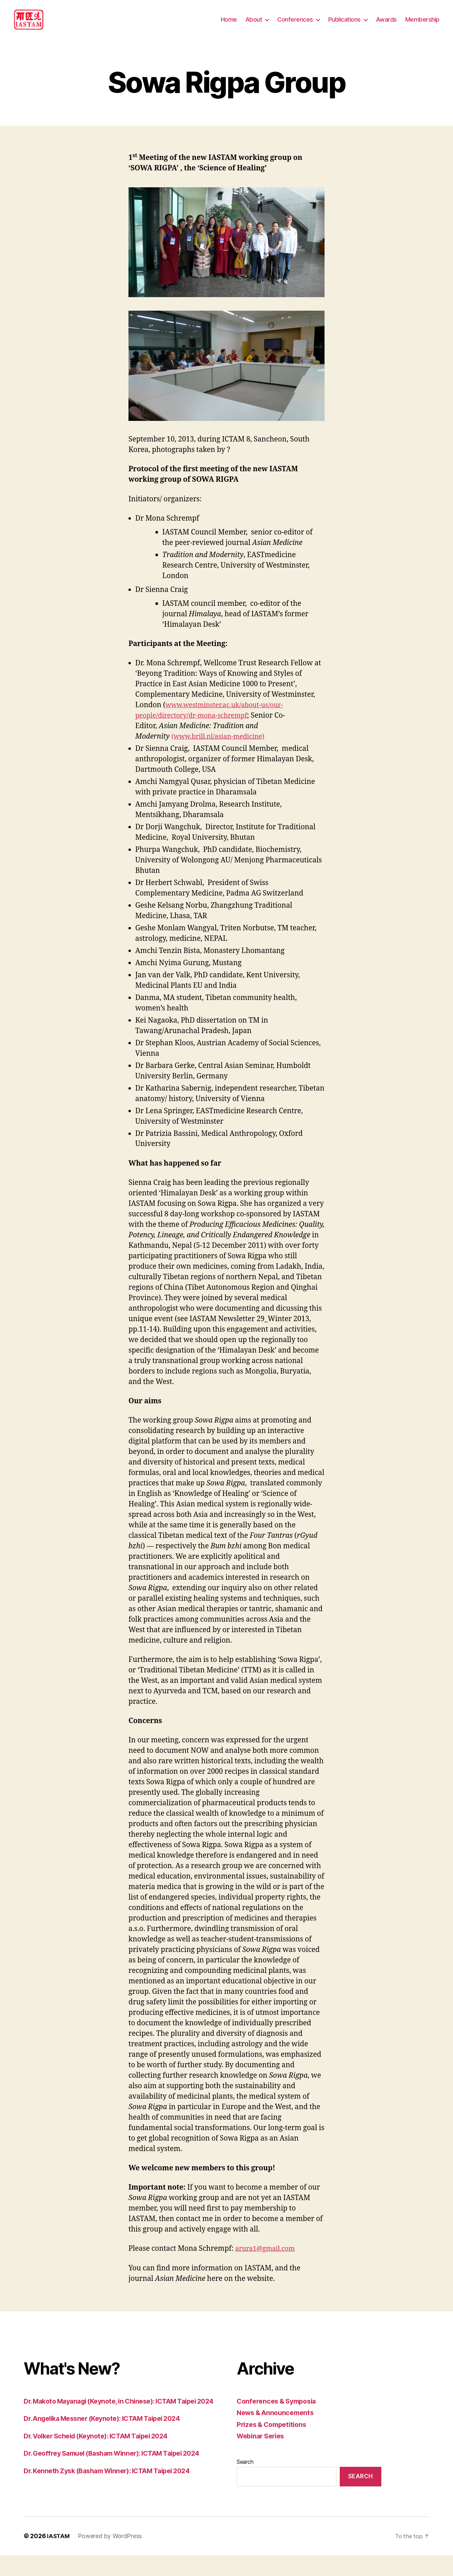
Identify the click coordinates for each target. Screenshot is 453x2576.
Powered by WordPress (110, 2556)
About (253, 24)
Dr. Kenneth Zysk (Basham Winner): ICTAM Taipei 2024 (114, 2491)
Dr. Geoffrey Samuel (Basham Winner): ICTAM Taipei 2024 (120, 2474)
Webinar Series (263, 2446)
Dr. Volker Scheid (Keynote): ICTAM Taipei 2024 (103, 2456)
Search (245, 2471)
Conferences (295, 24)
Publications (344, 24)
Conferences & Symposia (279, 2411)
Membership (422, 24)
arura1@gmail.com (267, 2258)
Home (229, 24)
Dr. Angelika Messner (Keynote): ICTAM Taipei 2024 (109, 2439)
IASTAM (58, 2556)
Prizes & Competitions (274, 2434)
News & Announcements (278, 2422)
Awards (386, 24)
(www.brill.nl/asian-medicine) (221, 746)
